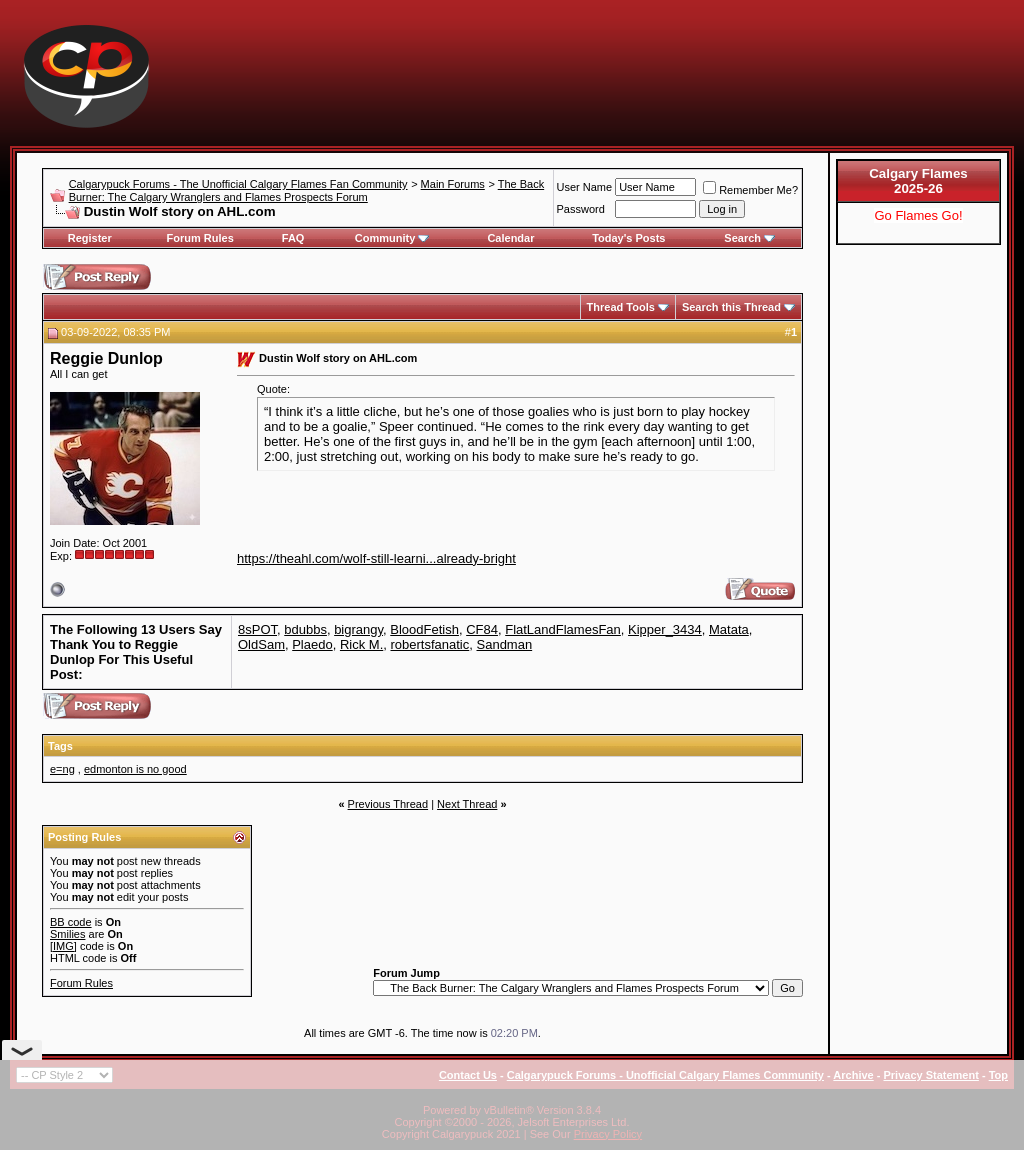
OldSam (261, 644)
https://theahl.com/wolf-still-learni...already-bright (376, 558)
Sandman (505, 644)
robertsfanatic (430, 644)
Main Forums (453, 184)
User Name (585, 187)
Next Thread (467, 804)
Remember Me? (750, 190)
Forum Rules (200, 238)
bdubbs (305, 629)
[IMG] (63, 946)
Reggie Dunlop (106, 358)
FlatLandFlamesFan (563, 629)
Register (90, 238)
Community (392, 238)
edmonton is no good (135, 769)
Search (749, 238)
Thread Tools (621, 307)
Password (581, 209)
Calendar (510, 238)
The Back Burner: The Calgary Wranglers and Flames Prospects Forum (307, 190)
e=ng (62, 769)
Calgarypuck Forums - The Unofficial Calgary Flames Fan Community (238, 184)
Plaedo (312, 644)
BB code (71, 922)
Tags (60, 746)
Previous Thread (388, 804)
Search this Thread (731, 307)
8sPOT (257, 629)
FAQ (293, 238)
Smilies (67, 934)
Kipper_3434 (665, 629)
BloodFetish (424, 629)
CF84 (482, 629)
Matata (729, 629)
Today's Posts (628, 238)
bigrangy (358, 629)
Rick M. (361, 644)
